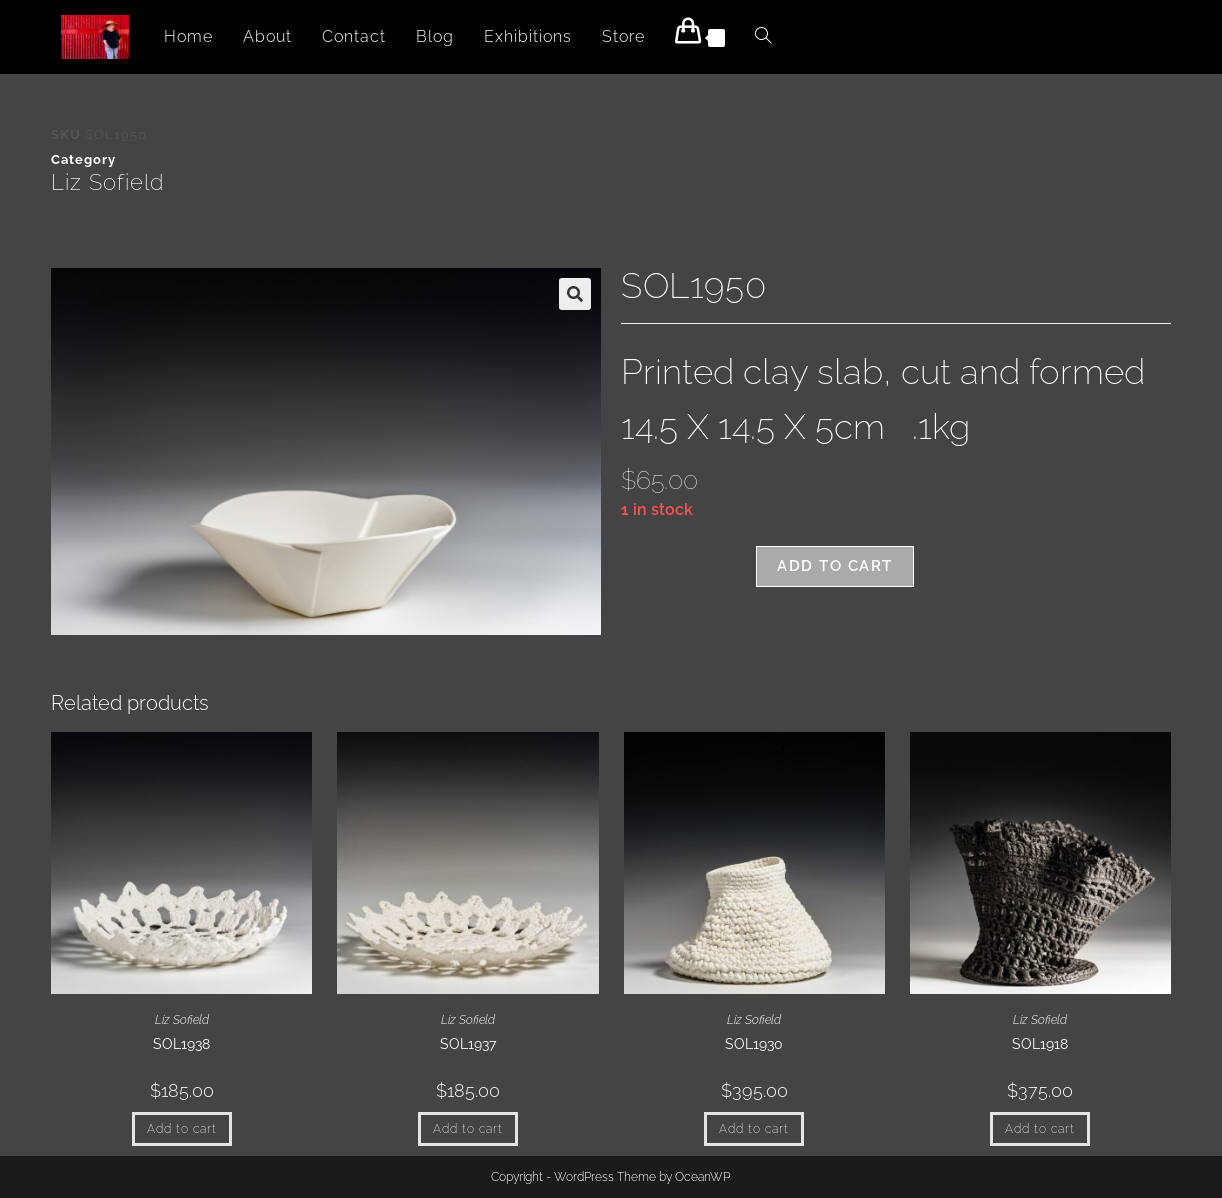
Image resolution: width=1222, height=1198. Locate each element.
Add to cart (835, 566)
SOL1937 (468, 1044)
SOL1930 (754, 1044)
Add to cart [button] (182, 1129)
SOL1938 (181, 1044)
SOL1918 (1040, 1044)
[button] (575, 294)
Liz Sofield (107, 182)
